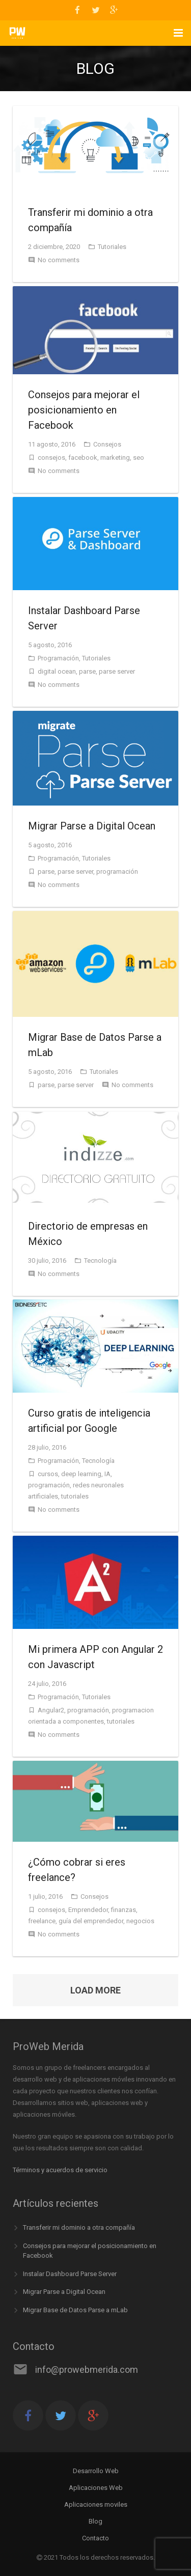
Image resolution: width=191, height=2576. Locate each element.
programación (117, 871)
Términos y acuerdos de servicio (60, 2170)
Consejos (107, 444)
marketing (115, 457)
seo (138, 457)
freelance (42, 1921)
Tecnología (100, 1260)
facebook (82, 457)
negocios (140, 1921)
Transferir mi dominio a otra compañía (79, 2227)
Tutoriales (112, 247)
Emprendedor (88, 1910)
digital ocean (57, 671)
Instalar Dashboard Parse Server (70, 2274)
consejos (51, 457)
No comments (58, 260)
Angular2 (51, 1710)
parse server (117, 671)
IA (107, 1474)
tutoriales (75, 1496)
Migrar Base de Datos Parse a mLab (75, 2310)
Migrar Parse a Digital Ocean (64, 2291)
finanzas (123, 1910)
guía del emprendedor (91, 1921)
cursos (48, 1474)
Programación (58, 658)
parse (87, 671)
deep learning (81, 1474)
